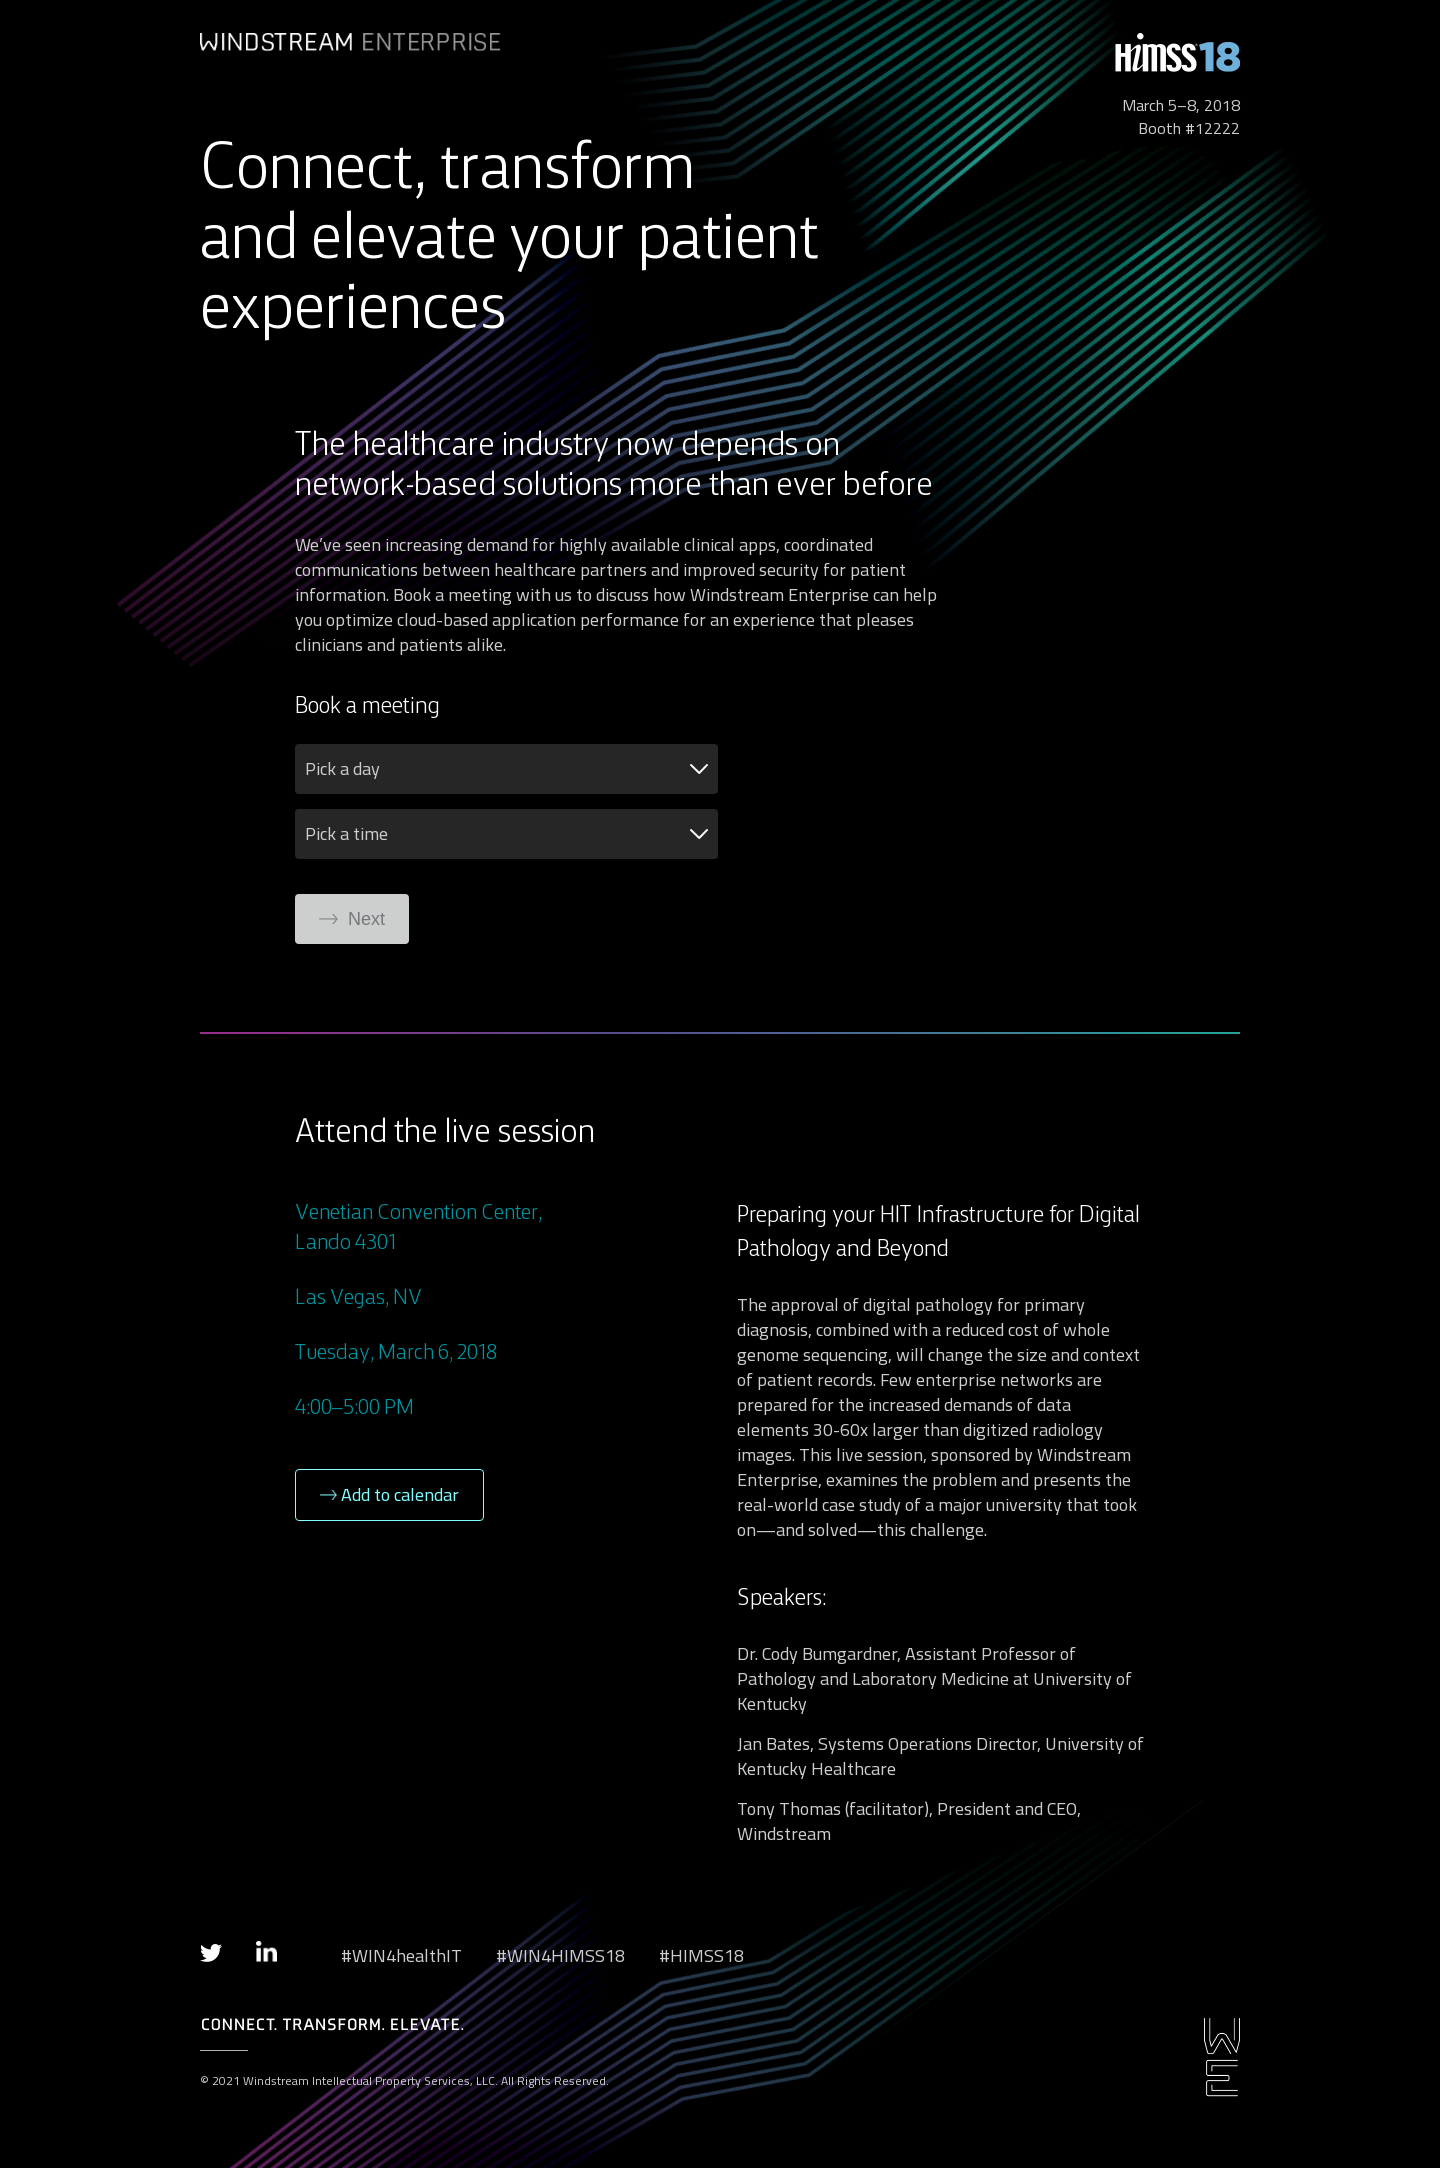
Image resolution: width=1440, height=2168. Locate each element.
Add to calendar (389, 1494)
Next (352, 919)
